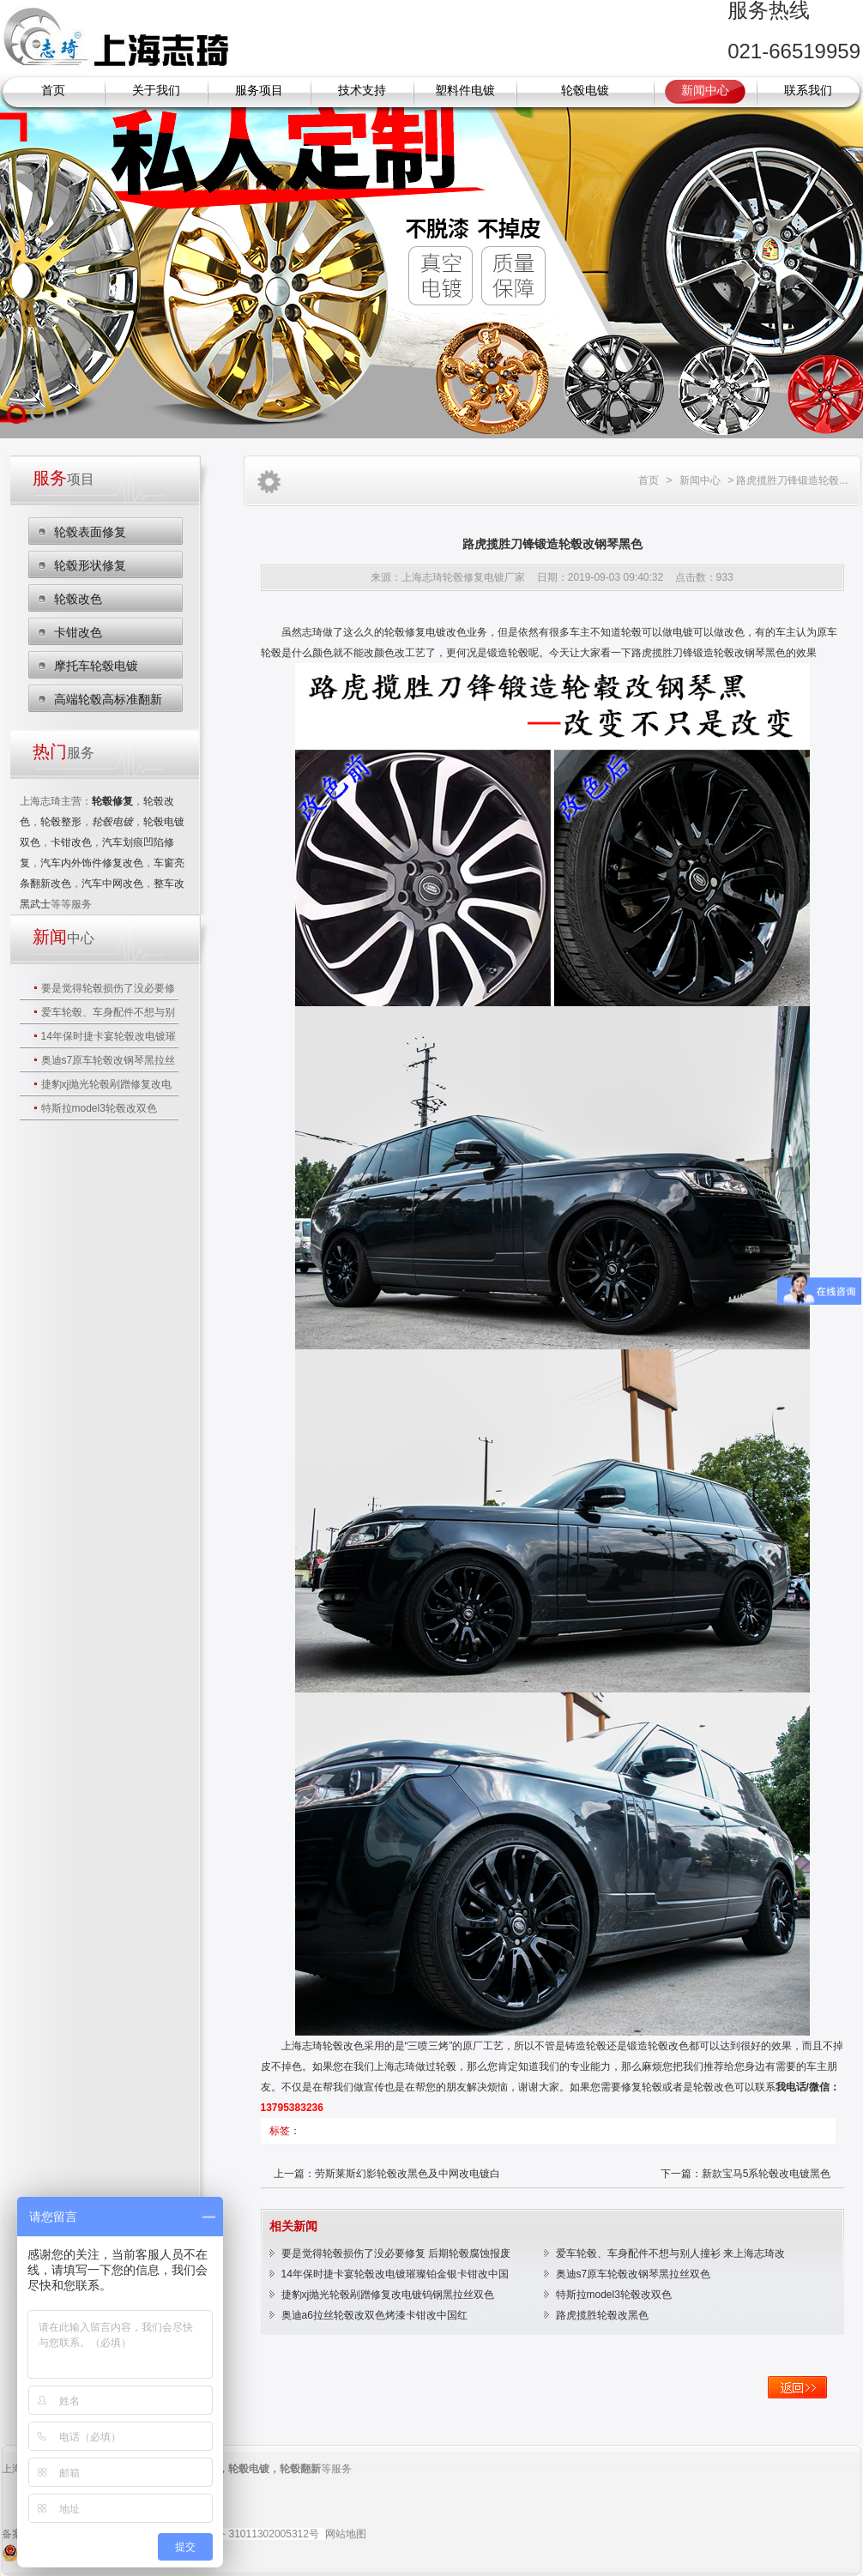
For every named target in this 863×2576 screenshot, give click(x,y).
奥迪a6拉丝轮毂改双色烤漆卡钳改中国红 (374, 2315)
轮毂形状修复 (90, 565)
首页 (53, 90)
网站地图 (345, 2534)
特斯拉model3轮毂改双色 (99, 1108)
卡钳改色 (78, 632)
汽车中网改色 (112, 884)
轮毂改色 (78, 599)
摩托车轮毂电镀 (96, 666)
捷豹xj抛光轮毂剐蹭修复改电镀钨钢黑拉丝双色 (388, 2295)
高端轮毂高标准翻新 (108, 699)
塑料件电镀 (465, 90)
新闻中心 (705, 90)
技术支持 (362, 90)
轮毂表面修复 (90, 532)
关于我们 (156, 90)
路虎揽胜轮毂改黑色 (602, 2315)
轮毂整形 (60, 822)
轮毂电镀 (585, 90)
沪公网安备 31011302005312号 (246, 2534)
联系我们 (808, 90)
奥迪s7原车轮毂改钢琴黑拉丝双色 (633, 2274)
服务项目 (259, 90)
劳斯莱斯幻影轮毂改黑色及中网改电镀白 (407, 2174)
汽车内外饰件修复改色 (91, 863)
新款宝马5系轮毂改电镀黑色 (766, 2174)
